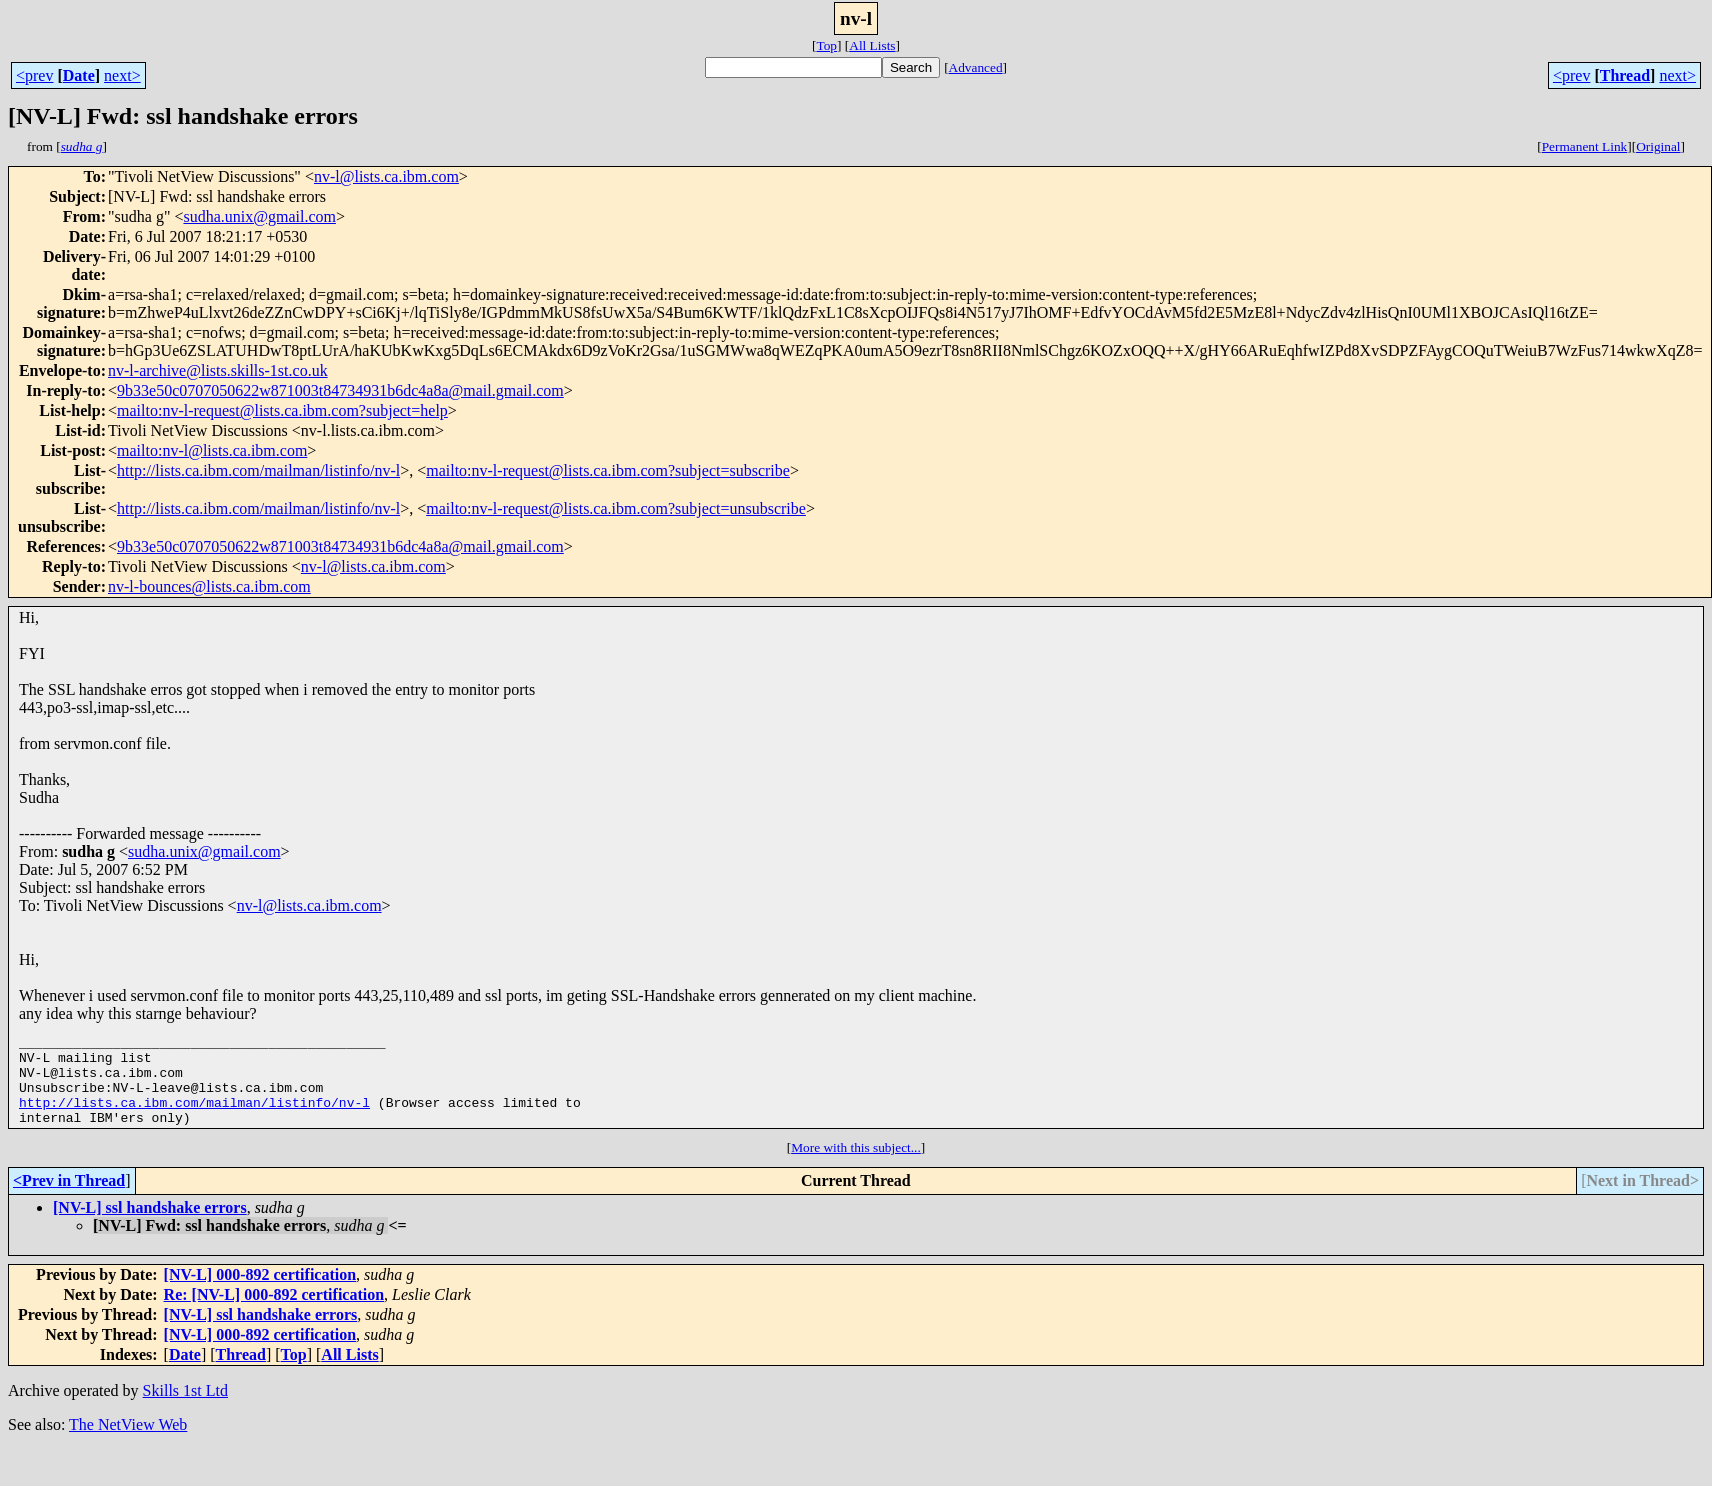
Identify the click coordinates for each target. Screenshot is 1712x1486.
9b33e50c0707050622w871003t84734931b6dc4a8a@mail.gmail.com (340, 390)
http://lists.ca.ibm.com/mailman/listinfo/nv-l (258, 470)
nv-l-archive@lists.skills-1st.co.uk (218, 370)
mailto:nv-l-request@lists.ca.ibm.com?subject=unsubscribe (616, 508)
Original (1658, 146)
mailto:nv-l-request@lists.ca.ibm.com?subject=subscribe (608, 470)
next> (122, 75)
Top (826, 45)
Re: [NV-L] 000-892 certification (274, 1312)
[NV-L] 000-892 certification (260, 1292)
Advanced (976, 67)
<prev (34, 75)
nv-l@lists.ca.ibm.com (386, 176)
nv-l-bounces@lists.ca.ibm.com (209, 586)
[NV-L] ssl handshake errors (150, 1225)
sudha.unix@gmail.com (259, 216)
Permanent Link (1585, 146)
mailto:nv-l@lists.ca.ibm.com (212, 450)
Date (79, 75)
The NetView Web (128, 1442)
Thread (1625, 75)
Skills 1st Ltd (185, 1408)
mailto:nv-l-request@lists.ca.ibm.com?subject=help (282, 410)
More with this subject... (856, 1165)
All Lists (872, 45)
